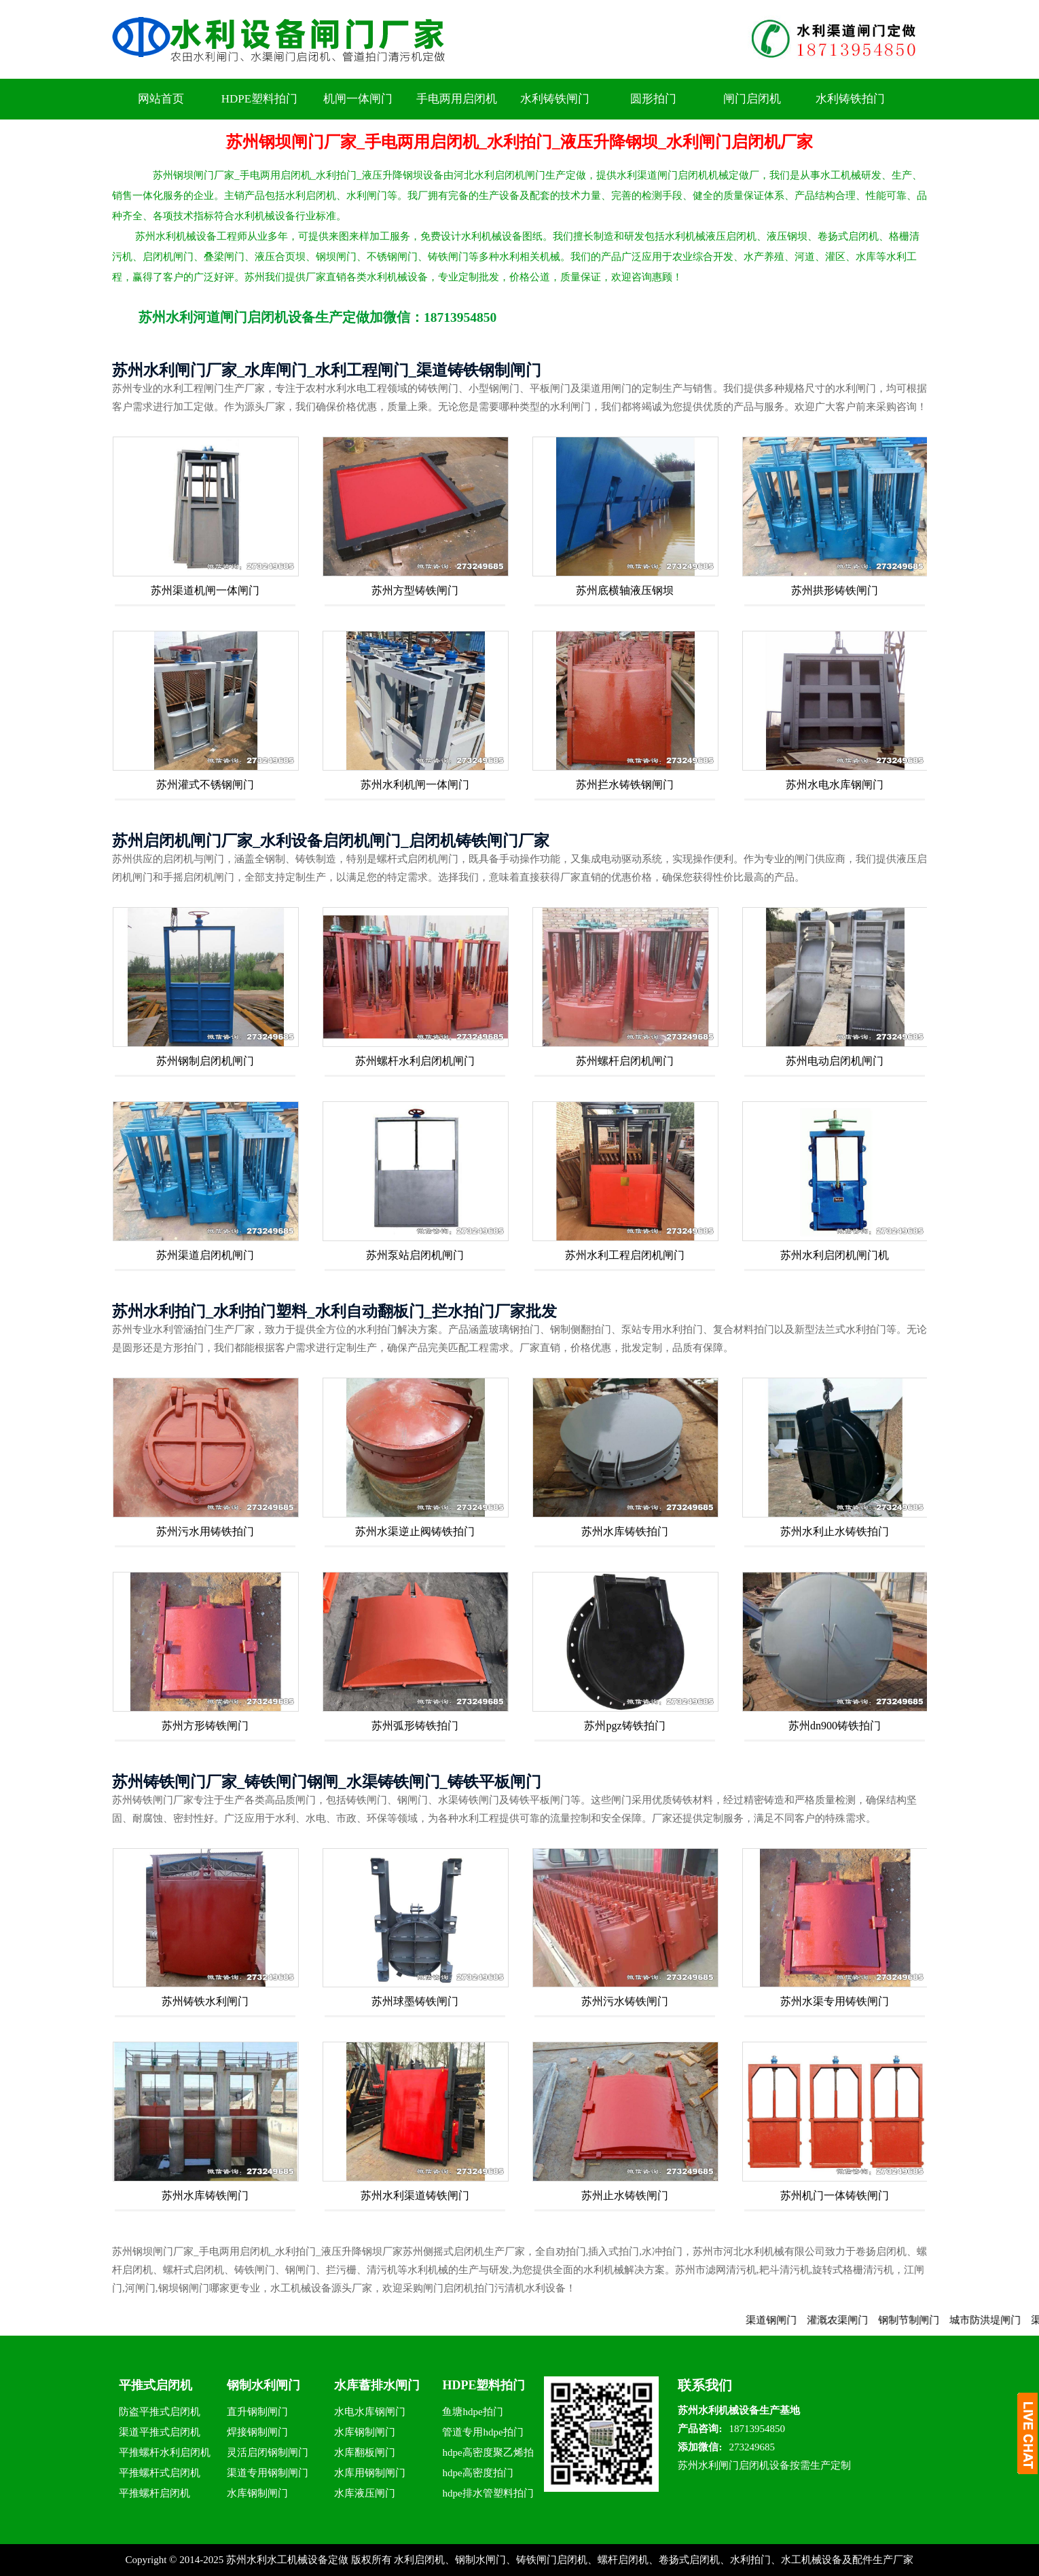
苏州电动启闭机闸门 (834, 1061)
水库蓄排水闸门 (377, 2385)
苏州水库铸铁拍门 (624, 1531)
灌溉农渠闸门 (854, 2320)
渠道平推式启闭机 (159, 2432)
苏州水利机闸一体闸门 (415, 784)
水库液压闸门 (364, 2493)
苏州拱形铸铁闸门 (834, 590)
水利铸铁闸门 (554, 98)
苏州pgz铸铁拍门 (624, 1725)
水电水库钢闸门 (369, 2411)
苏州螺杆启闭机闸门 (625, 1061)
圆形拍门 (653, 98)
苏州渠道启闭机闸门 (205, 1255)
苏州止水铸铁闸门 (624, 2195)
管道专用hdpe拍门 (482, 2432)
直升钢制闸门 (257, 2411)
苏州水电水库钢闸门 (834, 784)
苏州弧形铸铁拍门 (414, 1725)
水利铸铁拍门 (850, 98)
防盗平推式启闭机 (159, 2411)
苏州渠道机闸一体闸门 (205, 590)
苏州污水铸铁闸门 (624, 2001)
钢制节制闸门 (925, 2320)
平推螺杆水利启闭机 (165, 2452)
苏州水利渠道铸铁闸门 (415, 2195)
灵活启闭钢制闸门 (267, 2452)
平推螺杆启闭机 (154, 2493)
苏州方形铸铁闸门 (205, 1725)
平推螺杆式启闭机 (159, 2472)
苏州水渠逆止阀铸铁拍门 (415, 1531)
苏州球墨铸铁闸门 (414, 2001)
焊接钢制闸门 (257, 2432)
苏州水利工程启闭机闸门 (625, 1255)
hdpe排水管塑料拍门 (487, 2493)
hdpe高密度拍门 (477, 2472)
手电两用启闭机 (456, 98)
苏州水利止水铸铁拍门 (834, 1531)
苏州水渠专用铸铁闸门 (834, 2001)
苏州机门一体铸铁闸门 (834, 2195)
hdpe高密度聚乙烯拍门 (487, 2455)
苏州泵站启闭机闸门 (415, 1255)
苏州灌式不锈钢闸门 (205, 784)
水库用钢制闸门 (369, 2472)
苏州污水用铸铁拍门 (205, 1531)
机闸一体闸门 (358, 98)
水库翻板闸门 (364, 2452)
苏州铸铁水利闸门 (205, 2001)
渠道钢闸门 (788, 2320)
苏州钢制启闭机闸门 (205, 1061)
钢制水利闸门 (263, 2385)
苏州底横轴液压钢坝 (625, 590)
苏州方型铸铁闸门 (414, 590)
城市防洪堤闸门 (1002, 2320)
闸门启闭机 (752, 98)
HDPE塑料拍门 (259, 98)
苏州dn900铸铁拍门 (834, 1725)
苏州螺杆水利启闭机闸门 (415, 1061)
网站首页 (161, 98)
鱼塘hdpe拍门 (472, 2411)
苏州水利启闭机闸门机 (834, 1255)
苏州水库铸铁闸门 (205, 2195)
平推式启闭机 (155, 2385)
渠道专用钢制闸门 (267, 2472)
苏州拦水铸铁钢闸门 (625, 784)
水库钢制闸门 (257, 2493)
